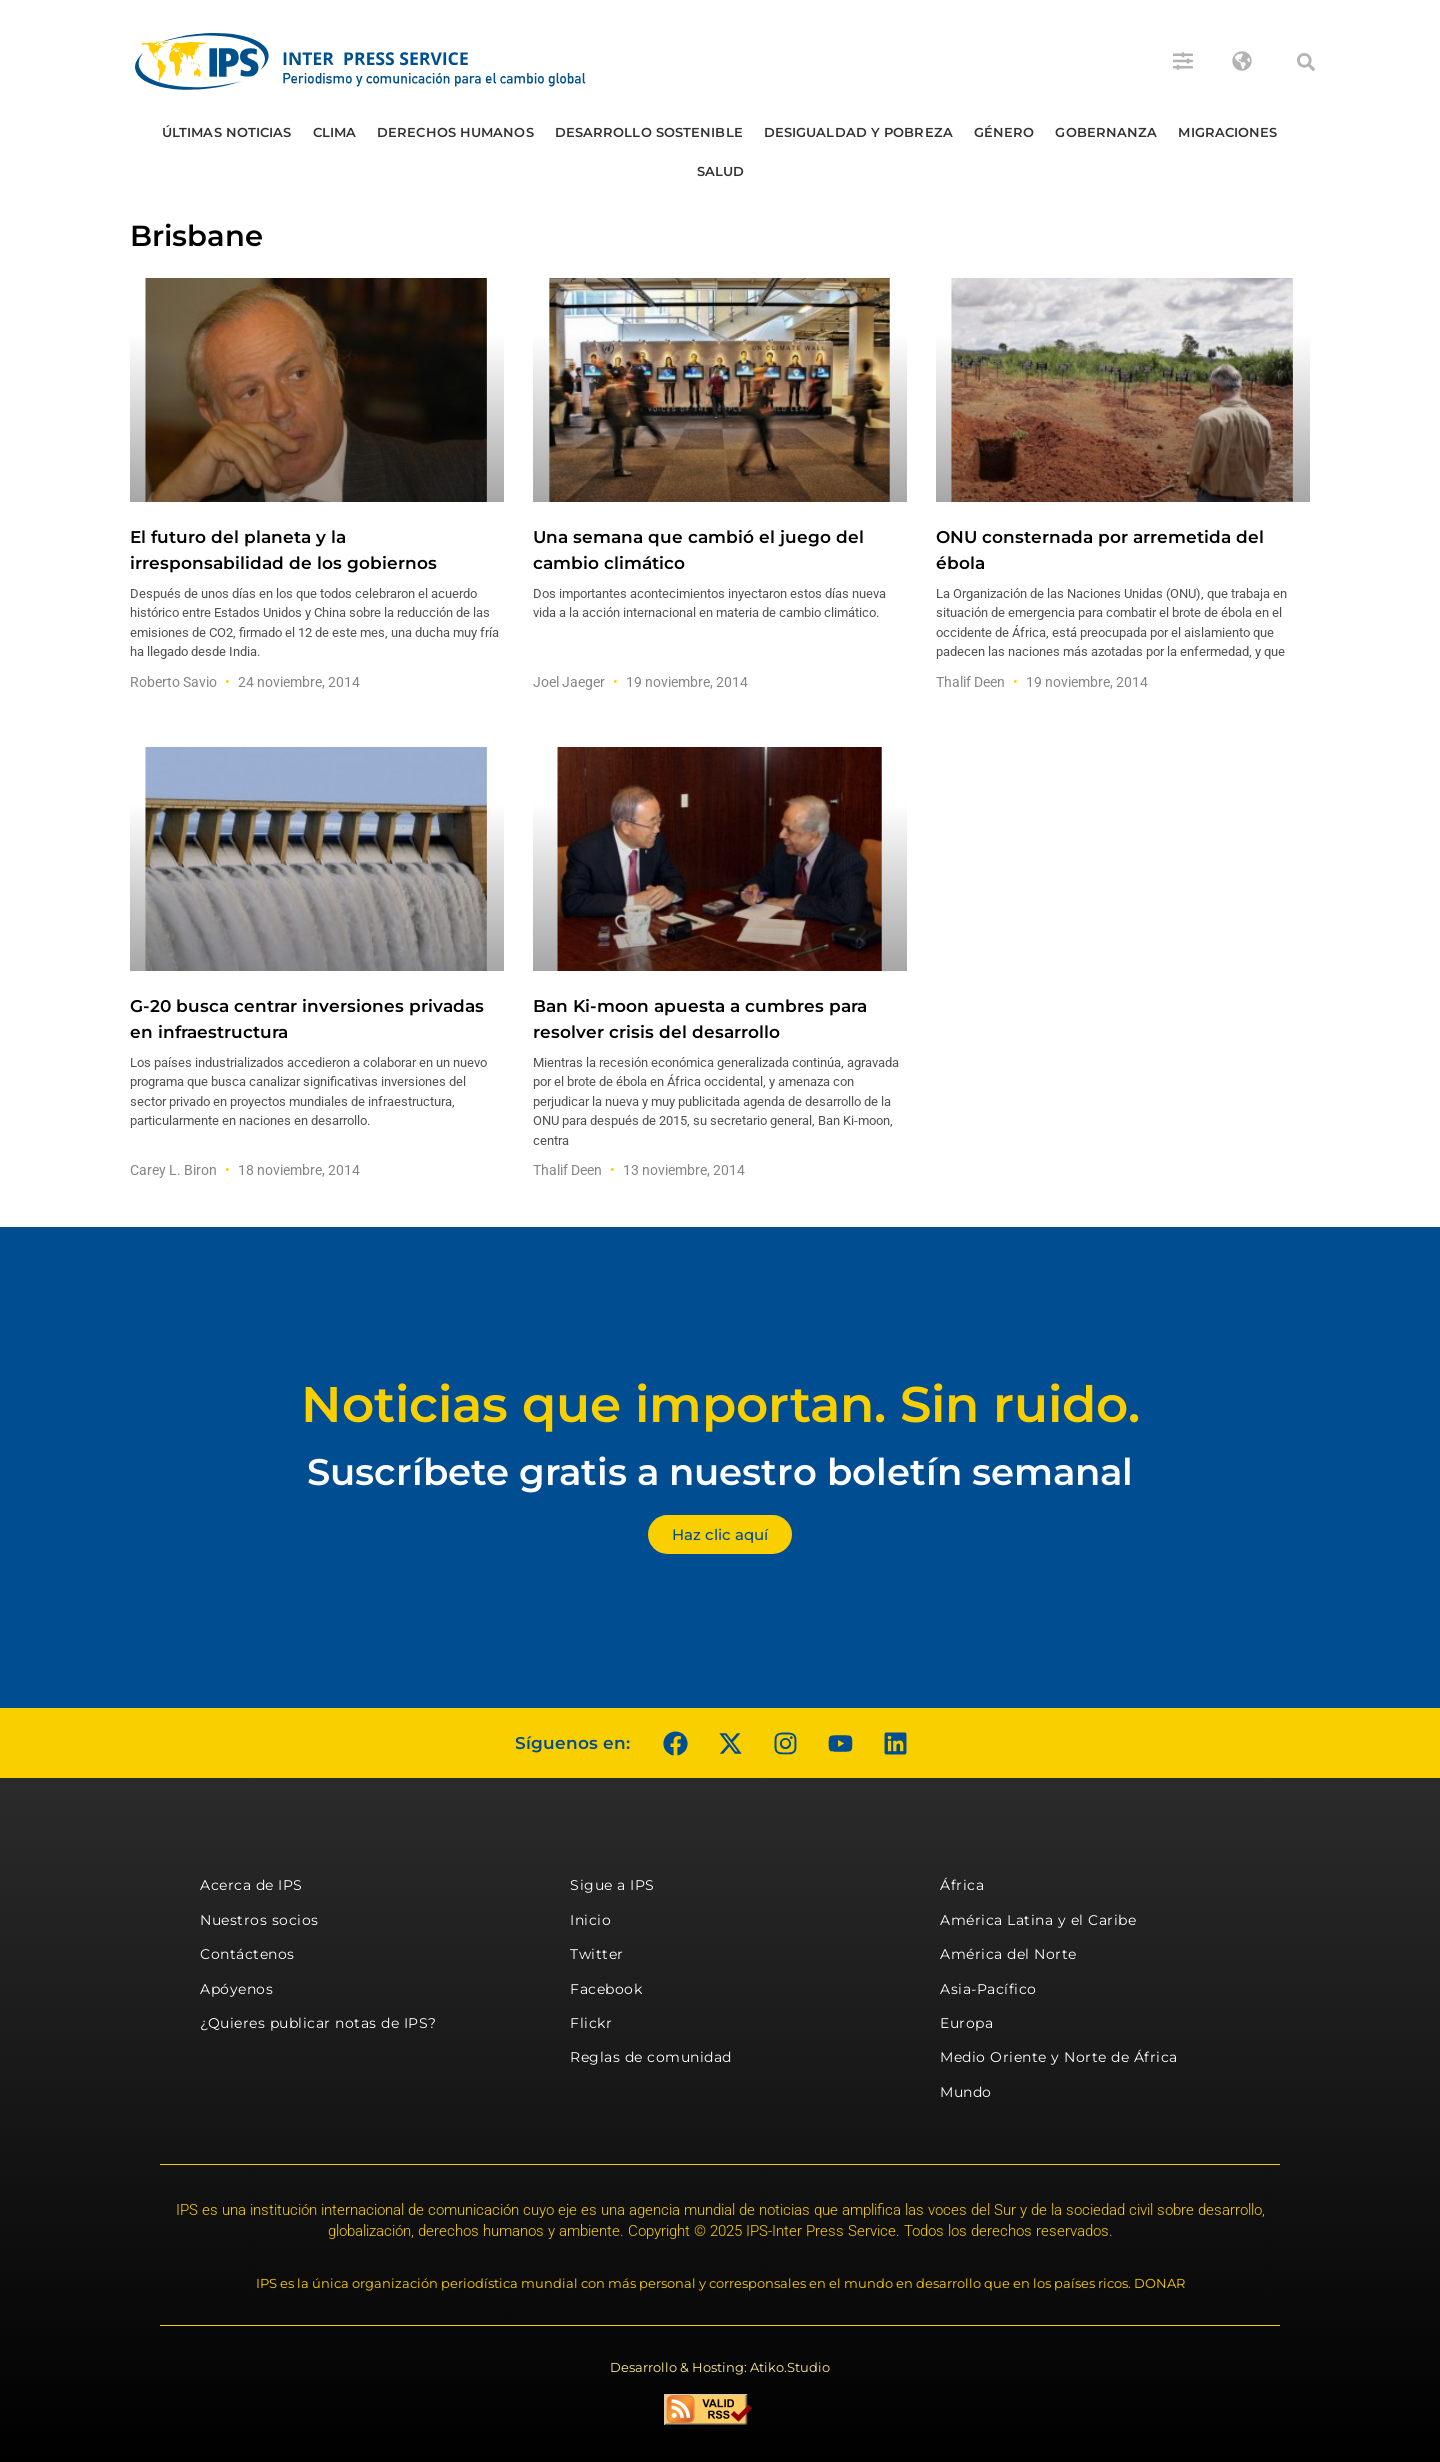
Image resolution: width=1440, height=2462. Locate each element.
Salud (721, 171)
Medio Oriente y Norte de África (1059, 2057)
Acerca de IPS (251, 1885)
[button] (1306, 62)
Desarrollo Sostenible (649, 132)
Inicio (590, 1920)
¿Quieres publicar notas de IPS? (318, 2023)
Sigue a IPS (612, 1885)
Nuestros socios (259, 1920)
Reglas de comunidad (651, 2057)
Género (1004, 132)
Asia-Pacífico (988, 1989)
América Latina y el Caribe (1038, 1920)
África (962, 1885)
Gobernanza (1106, 132)
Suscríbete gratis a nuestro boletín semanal (720, 1471)
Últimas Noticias (227, 132)
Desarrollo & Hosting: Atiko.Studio (720, 2367)
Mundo (966, 2092)
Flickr (591, 2023)
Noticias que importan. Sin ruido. (720, 1404)
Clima (335, 132)
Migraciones (1227, 132)
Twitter (597, 1954)
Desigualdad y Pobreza (858, 132)
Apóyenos (236, 1989)
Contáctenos (247, 1954)
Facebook (606, 1989)
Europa (966, 2023)
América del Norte (1008, 1954)
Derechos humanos (455, 132)
